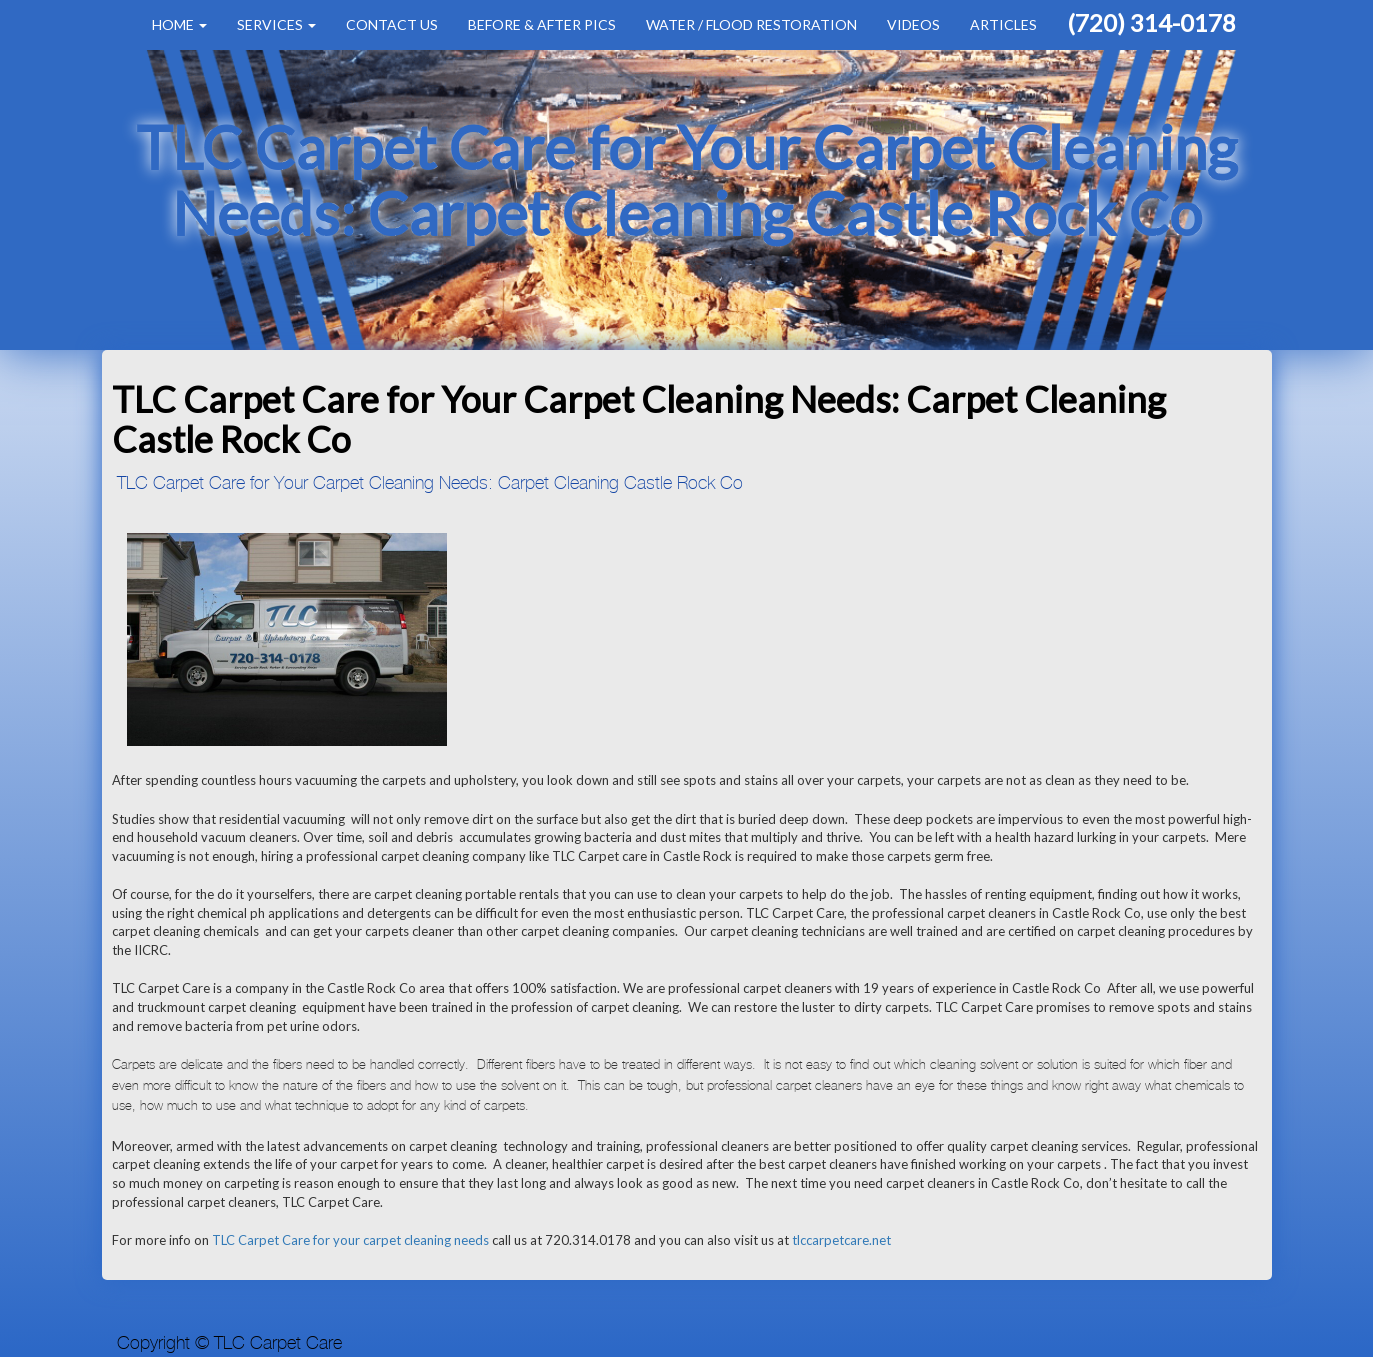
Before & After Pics (542, 24)
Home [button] (179, 24)
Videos (913, 24)
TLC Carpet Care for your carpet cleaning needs (350, 1240)
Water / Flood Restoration (751, 24)
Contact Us (392, 24)
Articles (1003, 24)
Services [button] (276, 24)
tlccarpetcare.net (841, 1240)
